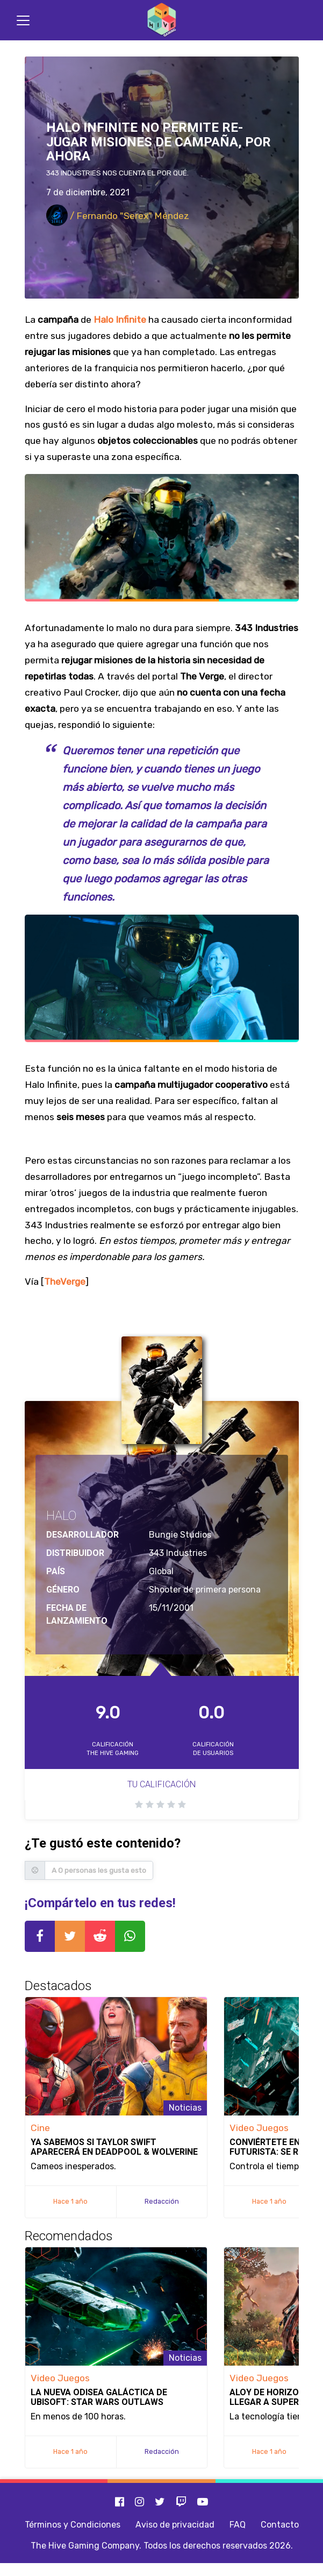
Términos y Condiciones (72, 2525)
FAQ (237, 2525)
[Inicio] (162, 20)
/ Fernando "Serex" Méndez (117, 215)
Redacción (162, 2201)
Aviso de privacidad (174, 2525)
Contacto (280, 2525)
